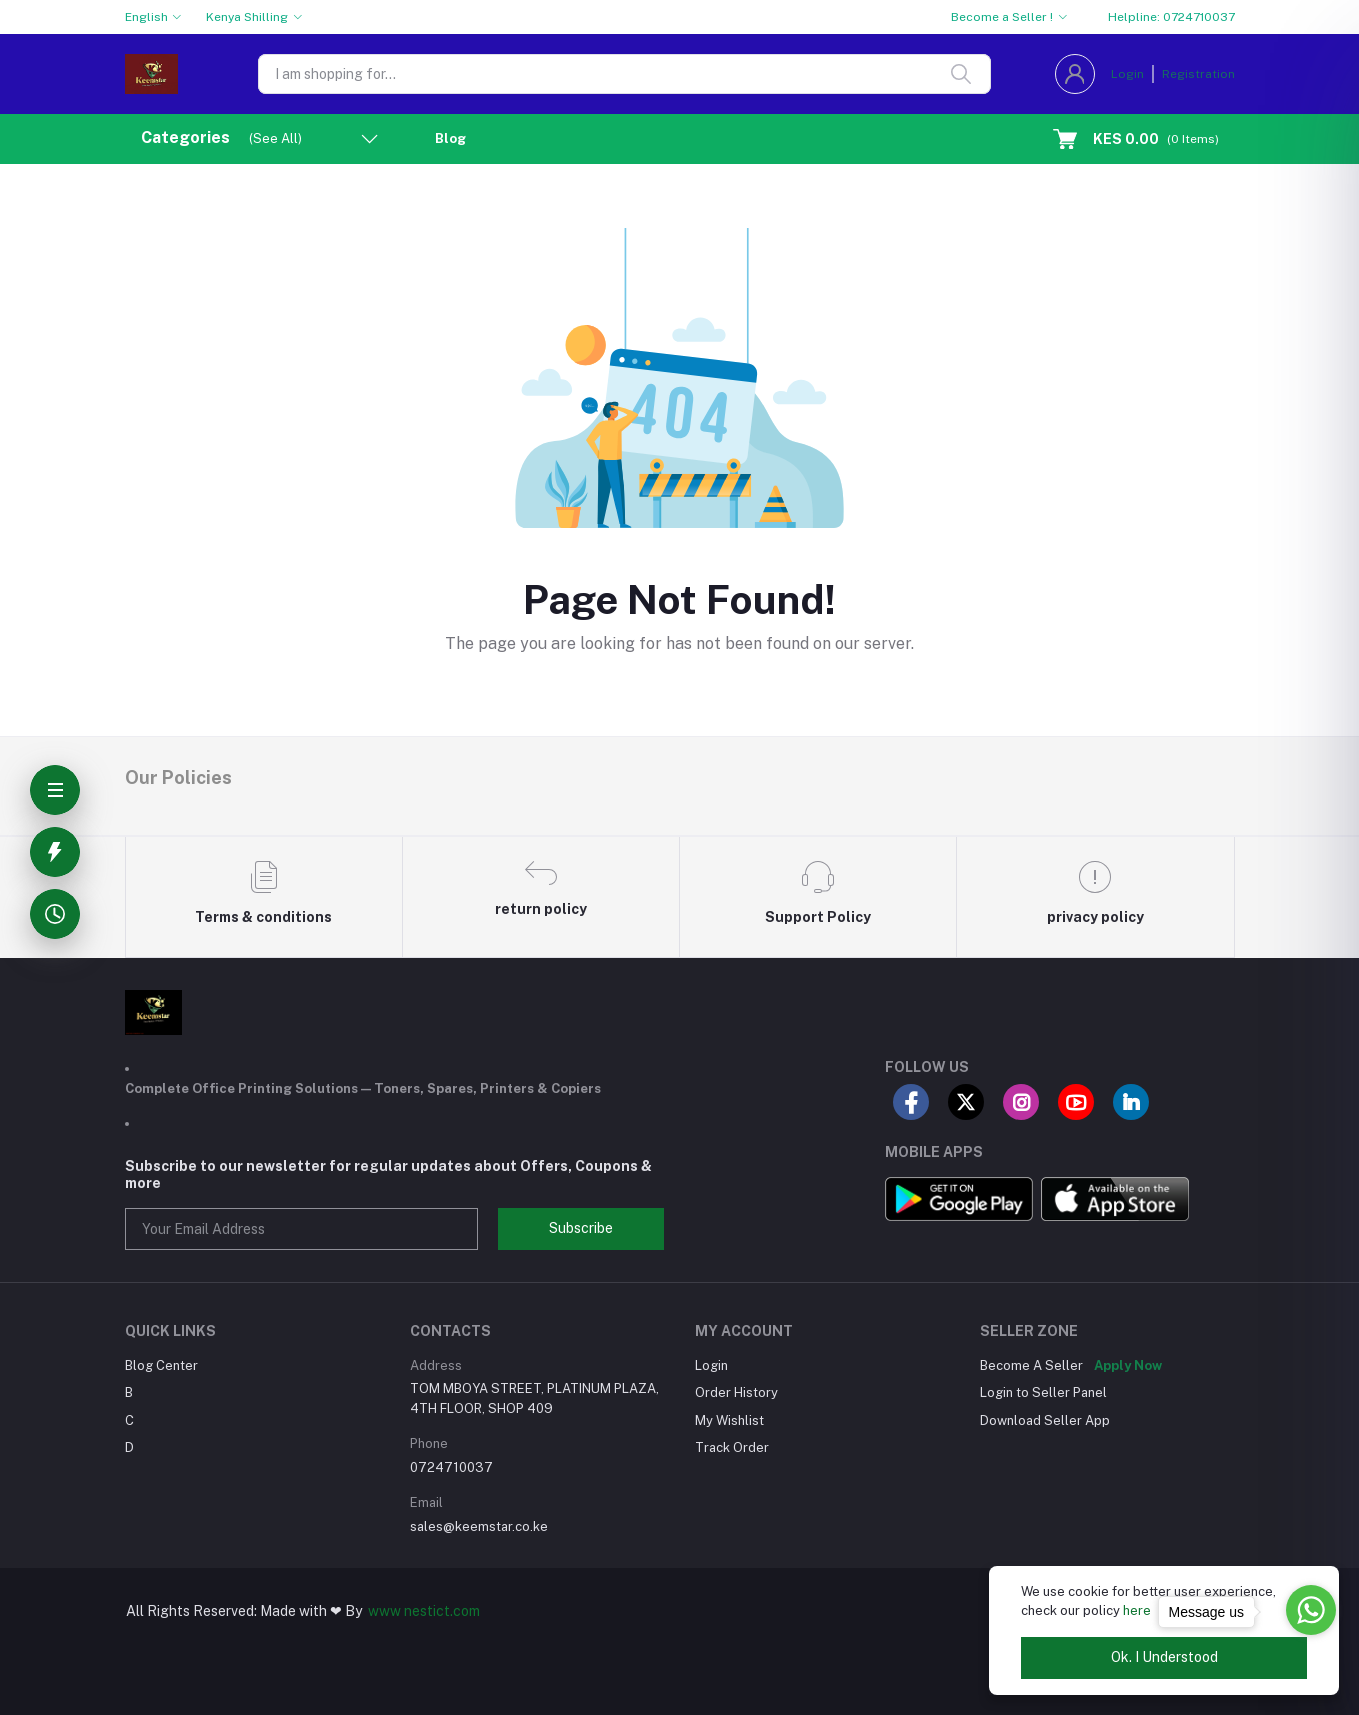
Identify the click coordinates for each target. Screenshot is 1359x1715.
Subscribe (581, 1228)
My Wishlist (729, 1420)
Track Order (732, 1447)
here (1137, 1610)
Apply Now (1128, 1365)
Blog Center (161, 1365)
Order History (736, 1392)
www (384, 1611)
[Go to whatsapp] (1311, 1610)
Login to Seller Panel (1043, 1392)
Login (1127, 74)
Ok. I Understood (1164, 1657)
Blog (450, 138)
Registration (1198, 74)
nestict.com (440, 1611)
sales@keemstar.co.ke (479, 1526)
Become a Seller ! (1002, 17)
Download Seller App (1045, 1420)
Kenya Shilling (247, 17)
